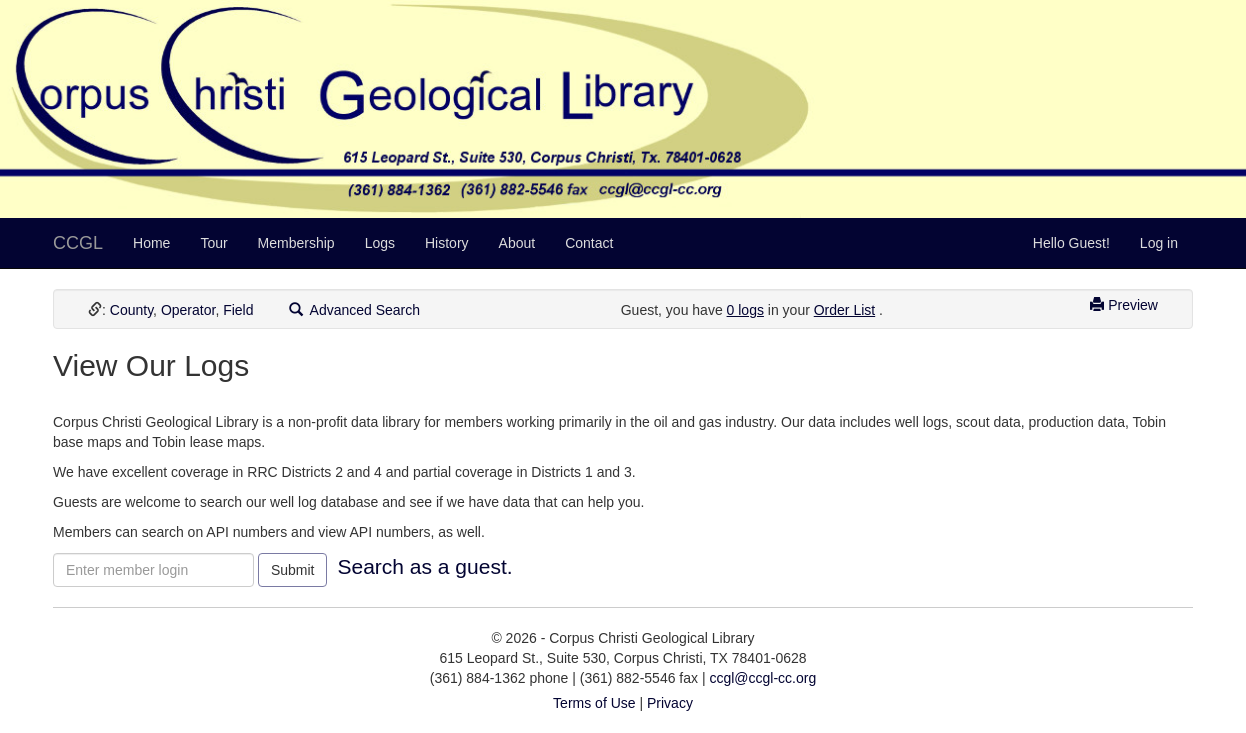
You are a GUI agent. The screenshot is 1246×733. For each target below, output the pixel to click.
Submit (293, 570)
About (517, 243)
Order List (844, 310)
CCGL (78, 243)
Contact (589, 243)
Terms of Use (594, 703)
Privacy (670, 703)
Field (238, 310)
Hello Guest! (1071, 243)
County (131, 310)
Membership (296, 243)
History (447, 243)
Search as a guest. (424, 566)
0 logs (745, 310)
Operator (188, 310)
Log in (1159, 243)
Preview (1124, 305)
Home (151, 243)
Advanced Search (355, 310)
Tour (213, 243)
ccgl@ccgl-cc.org (762, 678)
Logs (380, 243)
